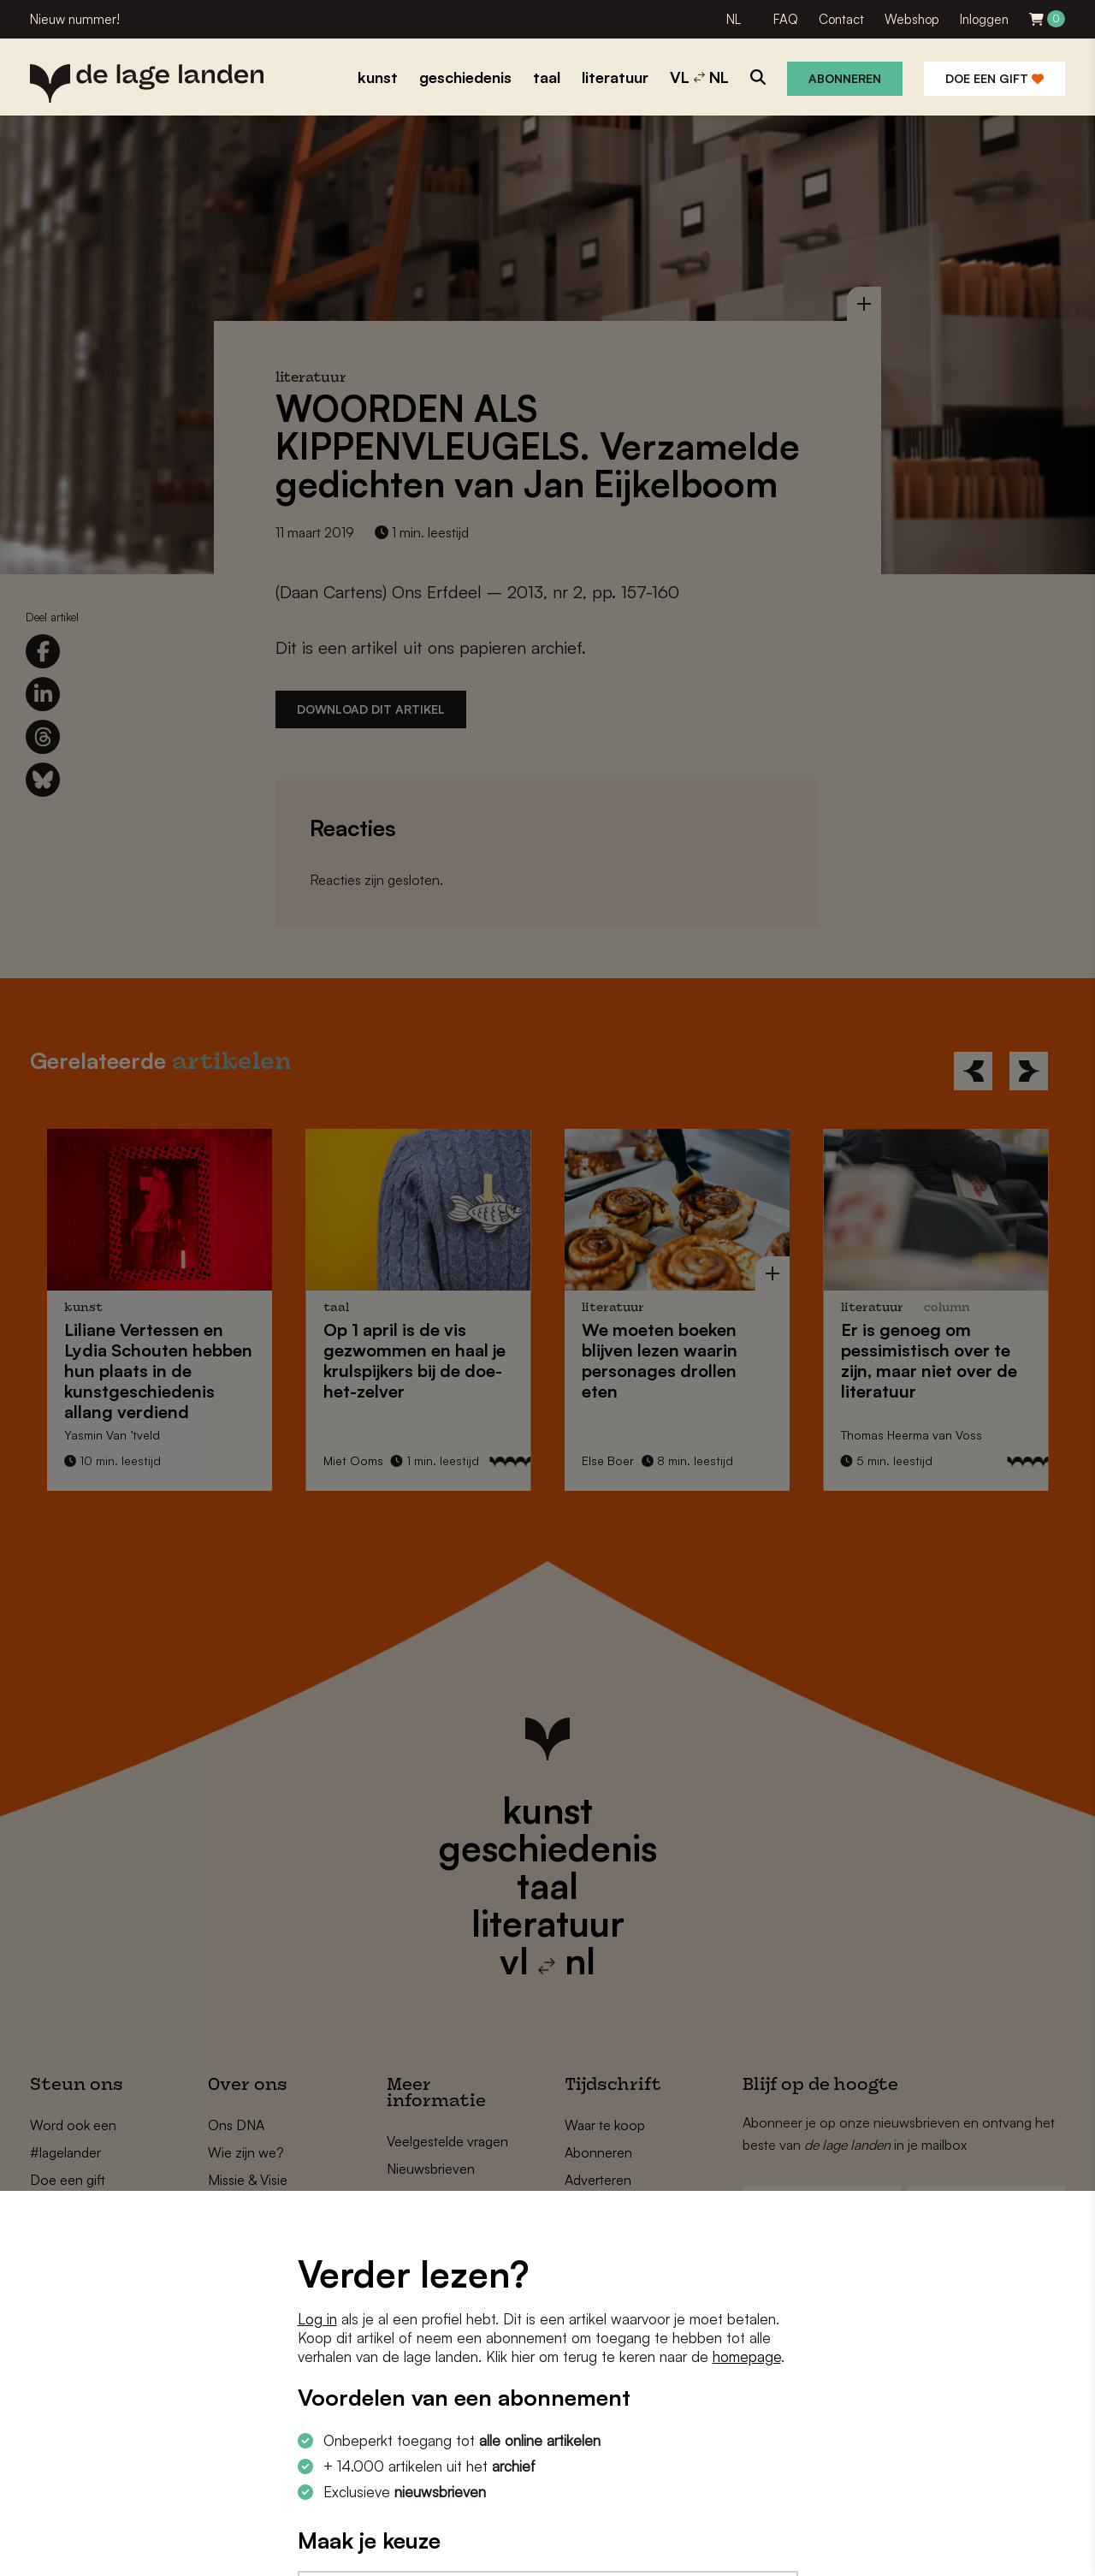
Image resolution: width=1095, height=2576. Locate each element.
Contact (841, 19)
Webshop (912, 19)
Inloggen (984, 19)
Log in (317, 2319)
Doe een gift (994, 78)
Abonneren (844, 78)
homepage (747, 2356)
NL (733, 19)
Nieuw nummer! (75, 19)
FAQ (785, 19)
